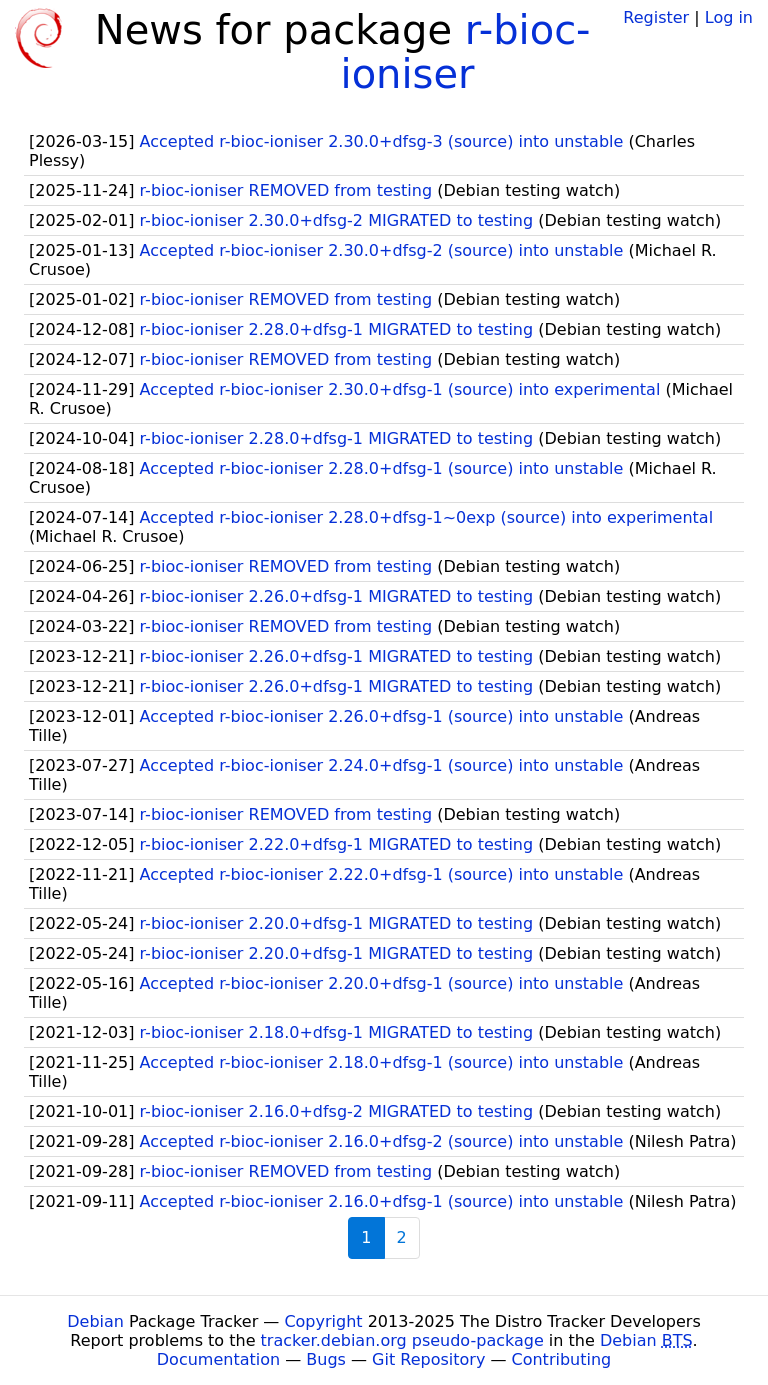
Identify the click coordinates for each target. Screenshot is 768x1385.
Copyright (323, 1321)
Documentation (218, 1359)
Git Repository (428, 1359)
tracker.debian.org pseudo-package (402, 1340)
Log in (729, 17)
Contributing (562, 1359)
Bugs (326, 1359)
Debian (95, 1321)
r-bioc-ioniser (466, 52)
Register (656, 17)
